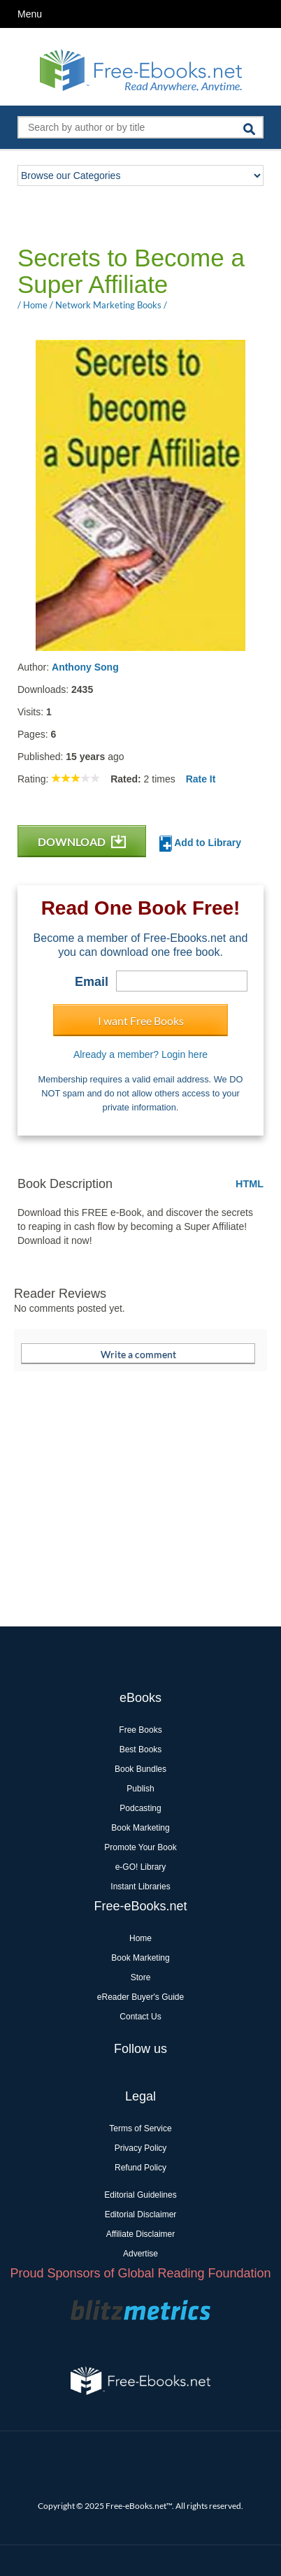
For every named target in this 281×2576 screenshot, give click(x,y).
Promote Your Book (140, 1847)
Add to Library (200, 844)
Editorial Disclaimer (141, 2214)
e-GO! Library (140, 1867)
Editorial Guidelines (140, 2195)
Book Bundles (140, 1769)
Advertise (140, 2254)
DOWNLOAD (82, 841)
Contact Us (140, 2017)
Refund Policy (140, 2168)
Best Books (141, 1749)
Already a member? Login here (140, 1054)
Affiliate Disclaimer (140, 2234)
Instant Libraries (140, 1886)
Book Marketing (140, 1828)
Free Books (140, 1730)
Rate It (201, 779)
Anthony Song (85, 667)
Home (140, 1938)
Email (91, 982)
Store (141, 1977)
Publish (140, 1789)
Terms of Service (140, 2128)
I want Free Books (141, 1020)
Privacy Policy (141, 2148)
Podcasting (140, 1808)
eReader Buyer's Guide (140, 1997)
